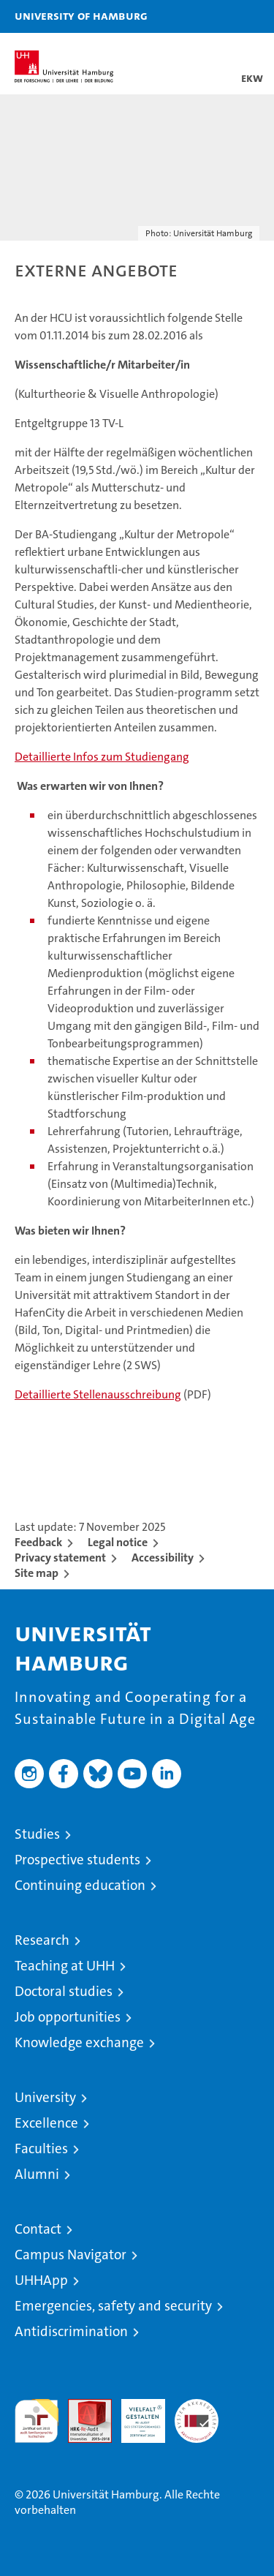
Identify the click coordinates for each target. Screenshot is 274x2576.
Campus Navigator (70, 2254)
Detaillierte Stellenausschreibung (98, 1394)
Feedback (38, 1542)
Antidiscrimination (71, 2331)
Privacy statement (60, 1557)
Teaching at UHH (65, 1966)
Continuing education (80, 1885)
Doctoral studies (64, 1991)
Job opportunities (68, 2017)
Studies (37, 1834)
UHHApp (41, 2280)
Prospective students (77, 1859)
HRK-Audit (135, 2414)
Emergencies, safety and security (113, 2306)
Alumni (37, 2174)
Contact (38, 2229)
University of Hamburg (81, 15)
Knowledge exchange (79, 2042)
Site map (36, 1573)
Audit (82, 2406)
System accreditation (196, 2414)
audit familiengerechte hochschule (36, 2421)
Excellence (46, 2123)
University (45, 2097)
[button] (217, 16)
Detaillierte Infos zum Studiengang (102, 756)
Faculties (41, 2148)
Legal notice (118, 1542)
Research (42, 1940)
